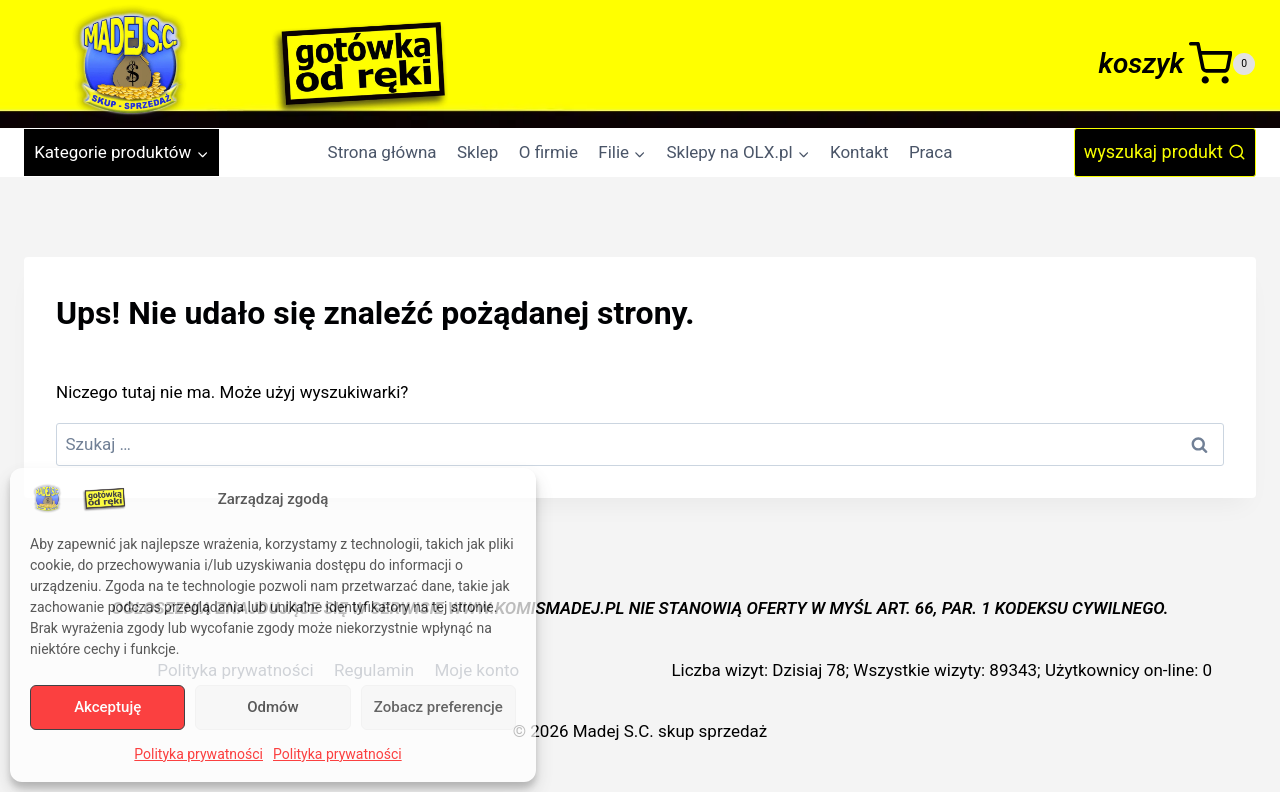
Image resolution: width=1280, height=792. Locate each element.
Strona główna (382, 152)
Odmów (273, 707)
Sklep (477, 152)
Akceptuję (107, 707)
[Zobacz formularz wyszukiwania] (1165, 152)
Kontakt (859, 152)
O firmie (548, 152)
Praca (931, 152)
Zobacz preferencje (438, 707)
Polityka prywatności (198, 754)
